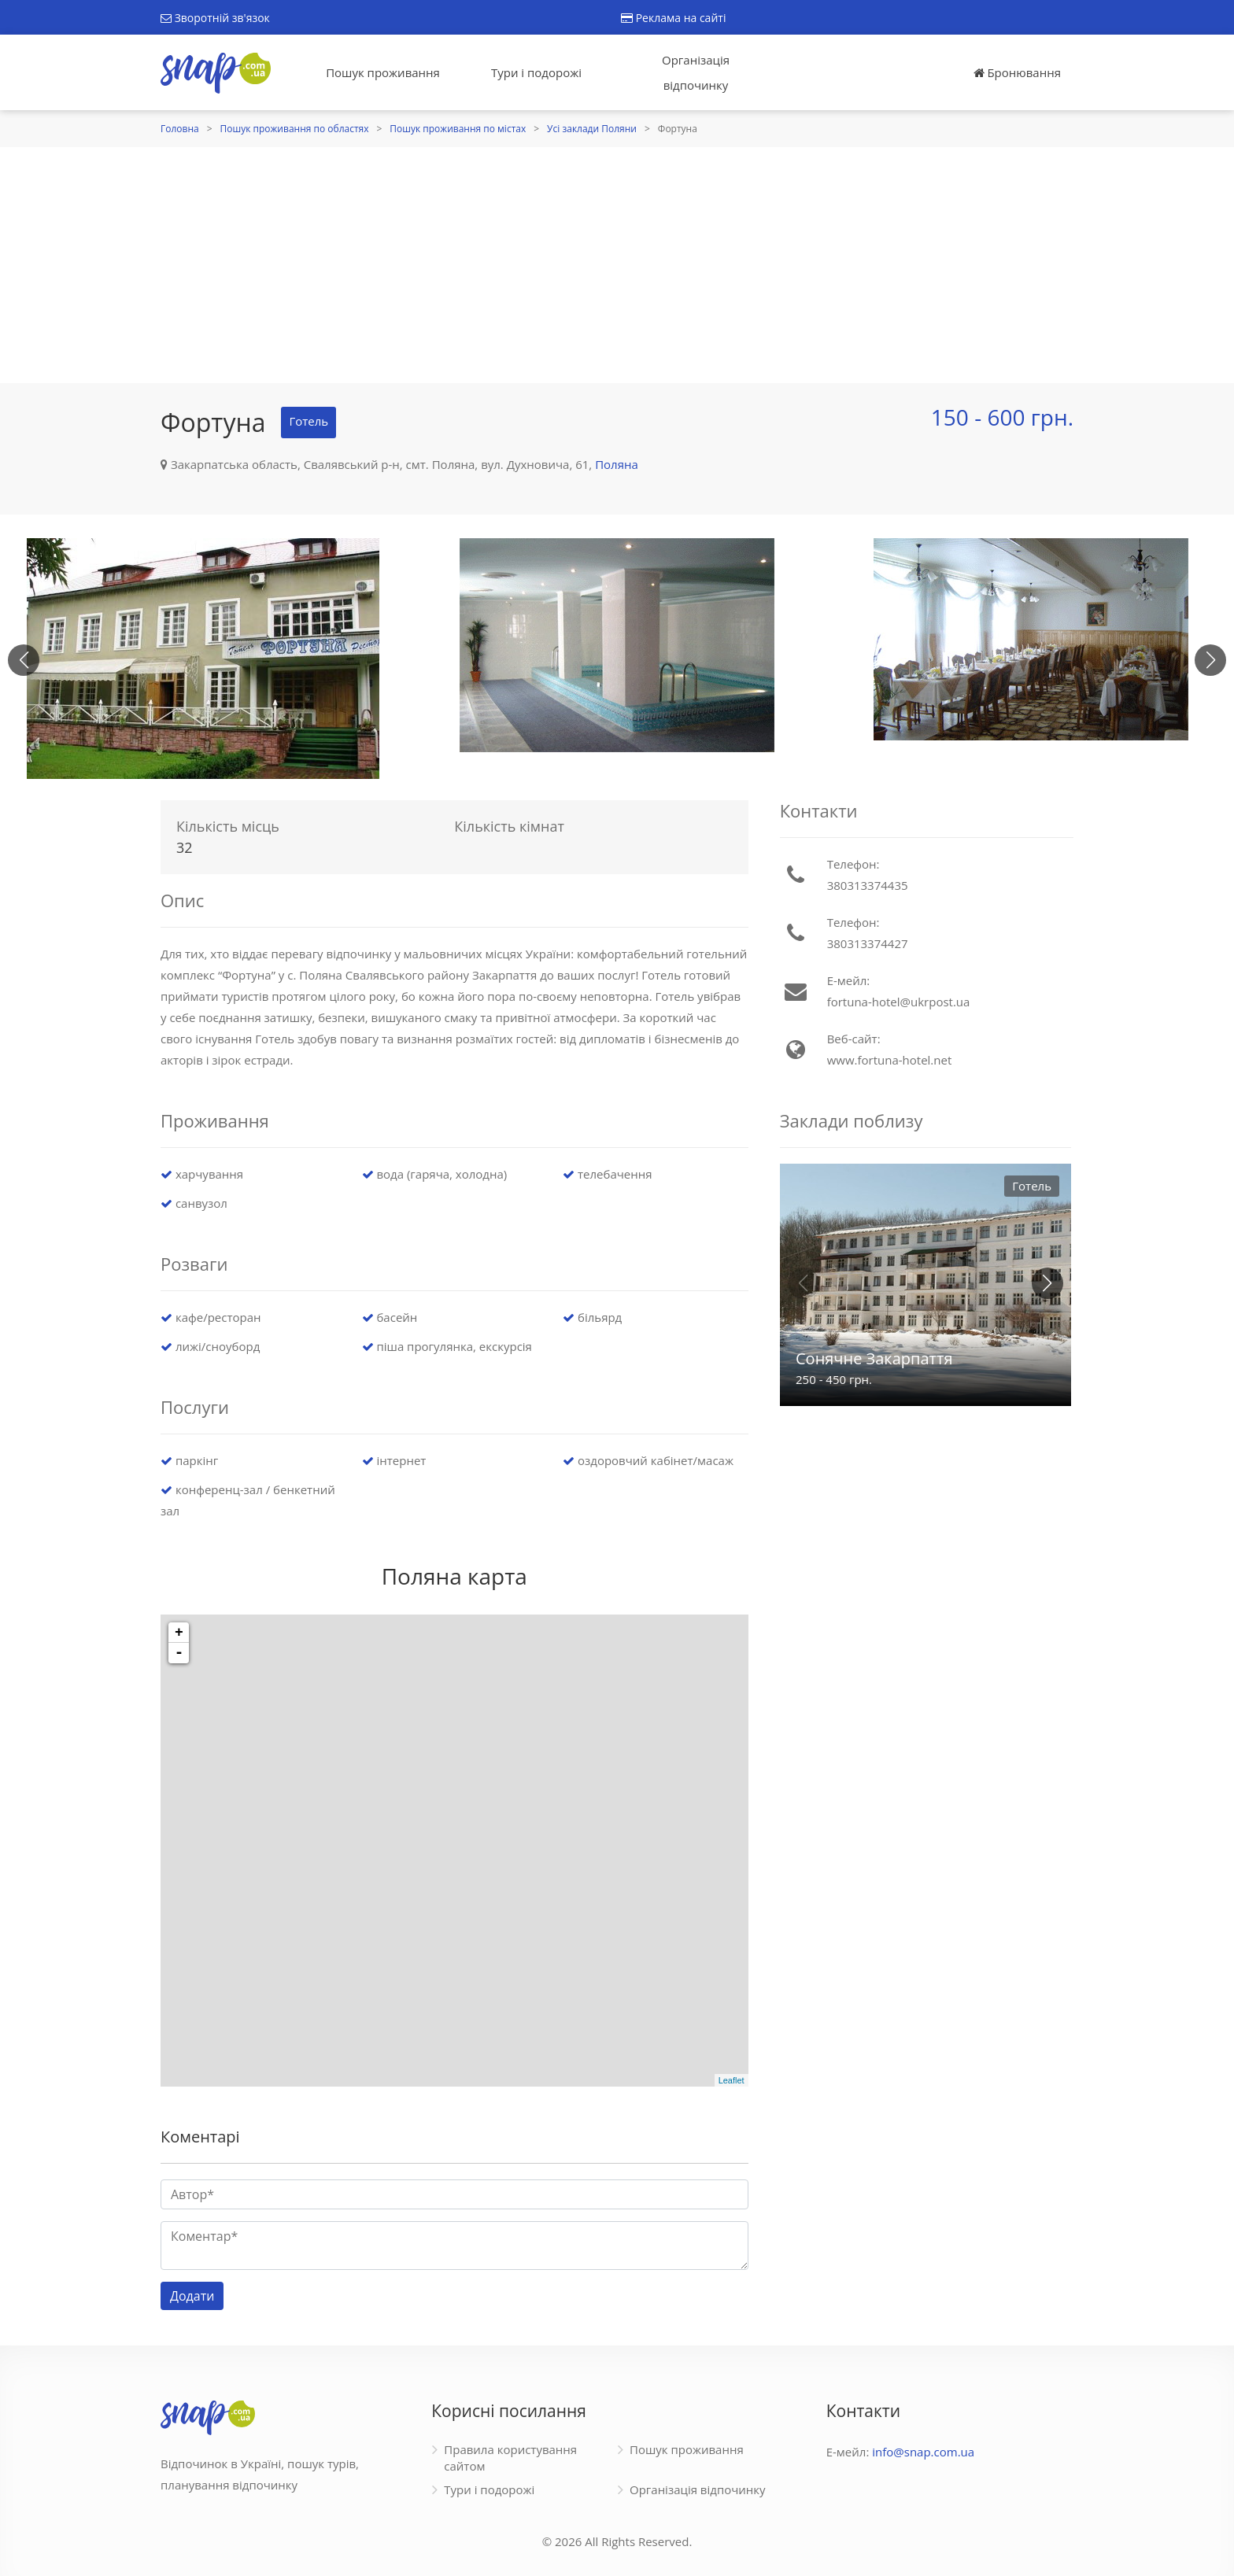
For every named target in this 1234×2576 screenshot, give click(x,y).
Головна (180, 128)
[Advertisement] (617, 265)
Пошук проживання (383, 72)
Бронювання (1017, 72)
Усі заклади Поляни (592, 128)
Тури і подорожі (536, 72)
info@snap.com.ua (923, 2452)
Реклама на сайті (673, 17)
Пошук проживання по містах (458, 128)
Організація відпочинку (696, 72)
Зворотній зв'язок (215, 17)
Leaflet (731, 2080)
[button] (1210, 660)
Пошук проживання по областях (294, 128)
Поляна (616, 464)
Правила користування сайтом (510, 2457)
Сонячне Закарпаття (874, 1358)
